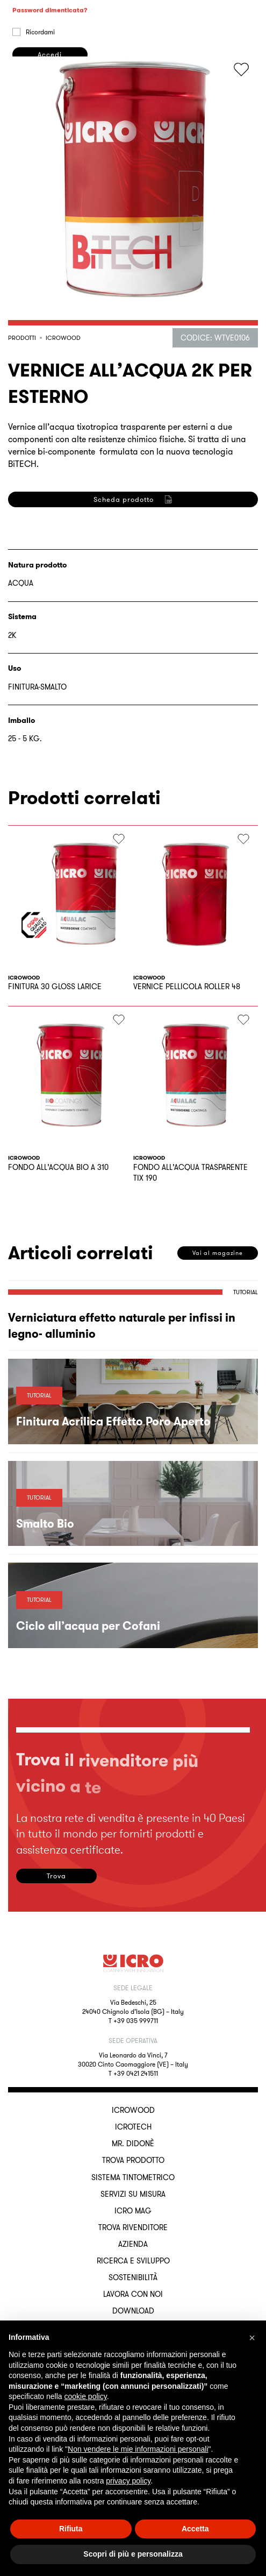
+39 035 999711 (135, 2020)
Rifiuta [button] (71, 2528)
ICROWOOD (133, 2110)
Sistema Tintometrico (133, 2177)
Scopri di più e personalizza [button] (132, 2554)
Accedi (50, 152)
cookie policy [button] (85, 2396)
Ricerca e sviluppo (133, 2260)
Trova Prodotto (133, 2160)
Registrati (49, 670)
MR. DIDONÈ (133, 2143)
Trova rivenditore (133, 2227)
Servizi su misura (133, 2194)
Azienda (133, 2244)
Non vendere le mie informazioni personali (138, 2449)
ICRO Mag (133, 2210)
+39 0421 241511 (135, 2073)
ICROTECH (133, 2127)
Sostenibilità (133, 2277)
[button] (252, 2337)
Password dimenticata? (50, 107)
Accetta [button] (195, 2528)
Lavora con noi (133, 2294)
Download (133, 2311)
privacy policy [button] (128, 2480)
